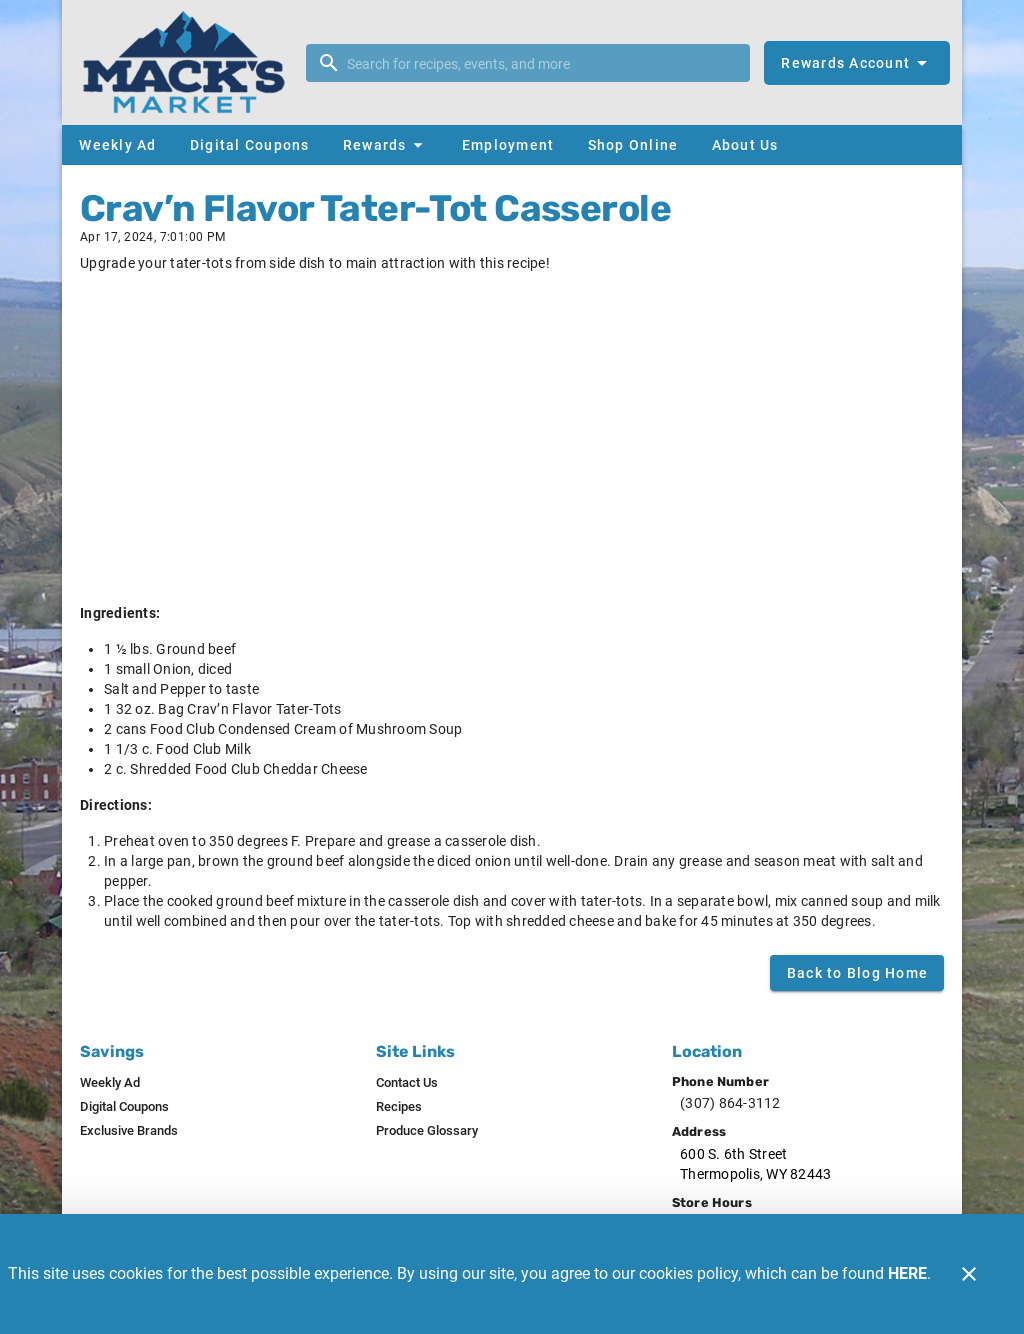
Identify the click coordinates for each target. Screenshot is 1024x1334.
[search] (542, 63)
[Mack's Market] (190, 62)
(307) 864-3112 (730, 1103)
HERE (907, 1273)
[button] (385, 145)
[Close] (969, 1274)
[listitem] (110, 1083)
